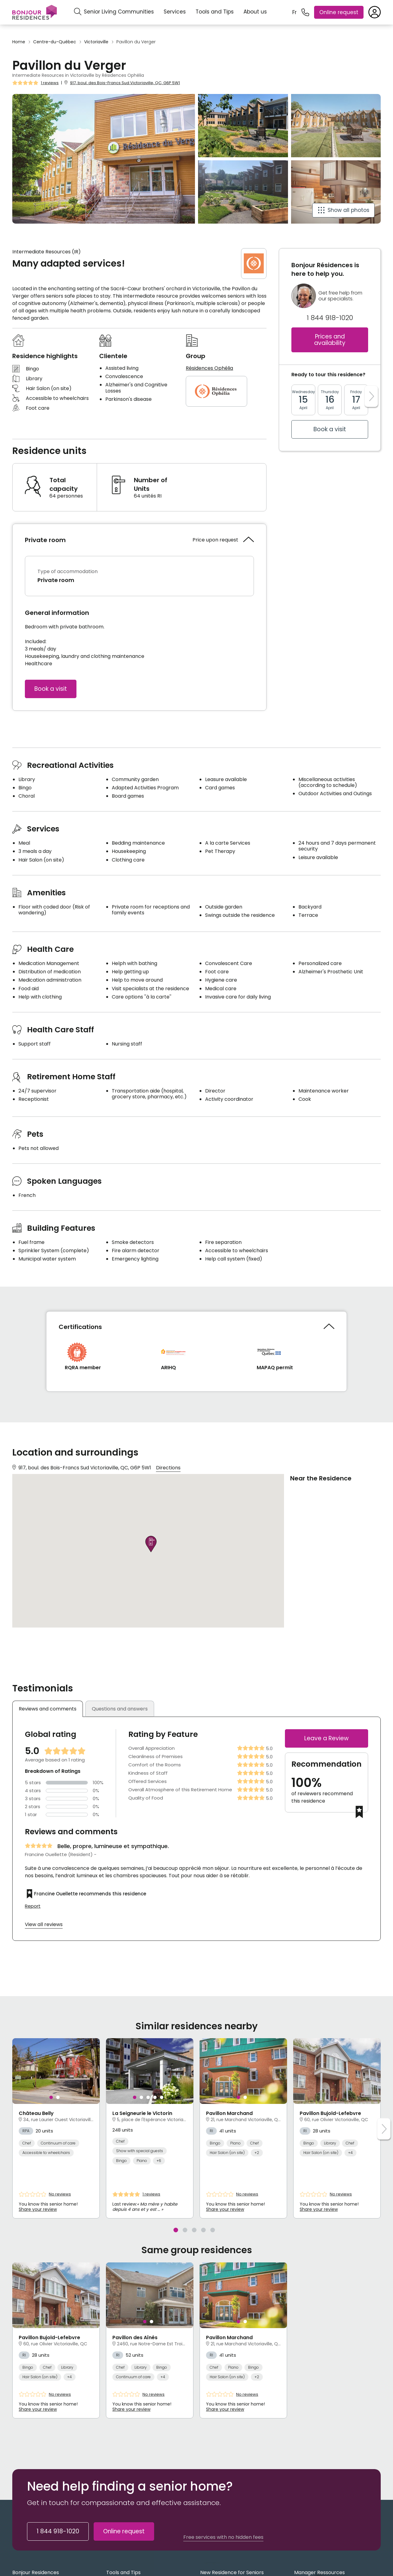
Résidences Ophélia (209, 368)
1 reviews (50, 82)
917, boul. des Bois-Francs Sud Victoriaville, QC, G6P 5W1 (125, 83)
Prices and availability (329, 339)
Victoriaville (96, 42)
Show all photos (348, 210)
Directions (168, 1467)
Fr (294, 12)
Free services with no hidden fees (223, 2537)
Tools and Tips (215, 11)
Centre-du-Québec (54, 42)
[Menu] (34, 12)
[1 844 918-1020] (305, 12)
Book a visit (50, 689)
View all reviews (44, 1924)
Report (33, 1906)
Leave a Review (326, 1738)
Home (18, 42)
